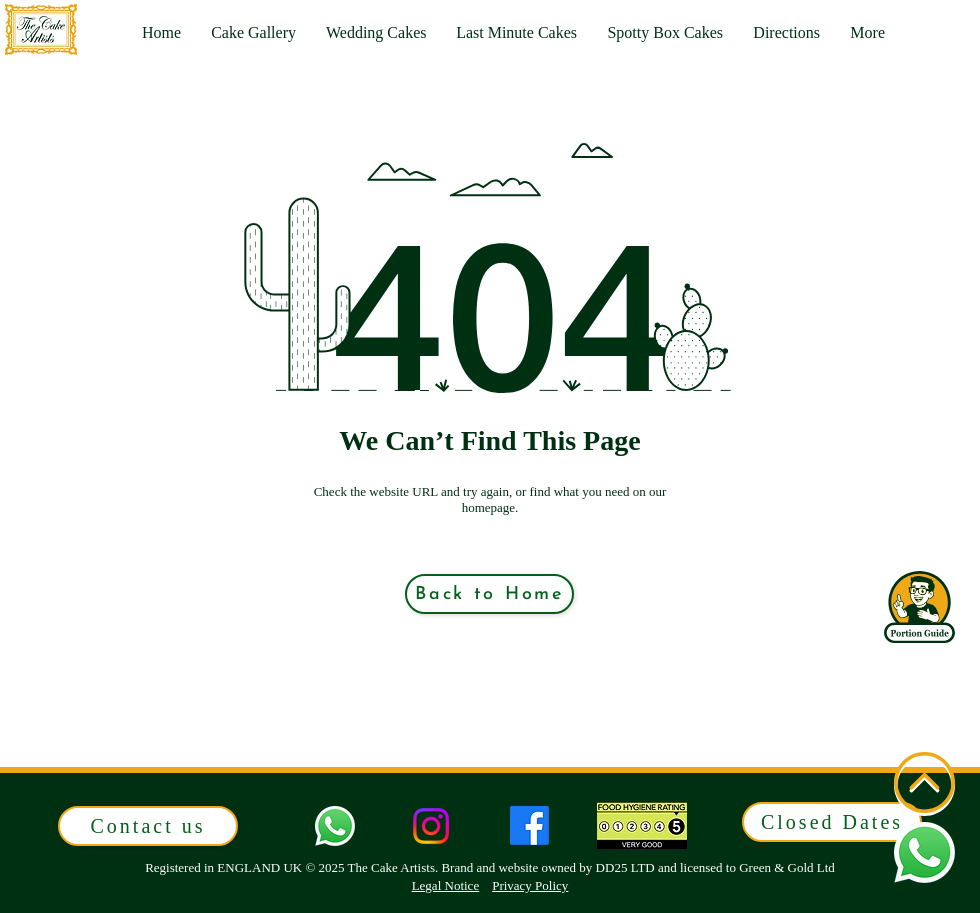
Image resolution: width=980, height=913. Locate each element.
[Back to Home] (489, 594)
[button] (867, 33)
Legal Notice (446, 885)
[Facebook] (529, 825)
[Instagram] (431, 826)
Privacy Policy (530, 885)
